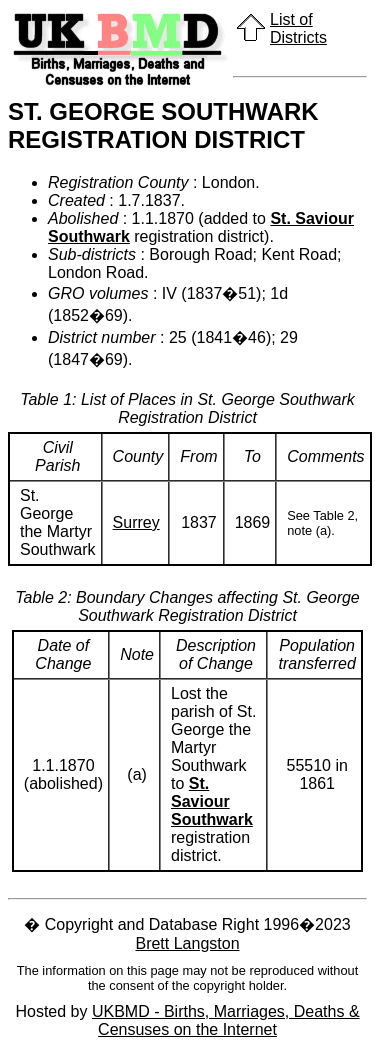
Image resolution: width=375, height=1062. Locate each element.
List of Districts (298, 28)
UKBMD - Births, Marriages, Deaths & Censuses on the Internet (226, 1020)
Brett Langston (187, 943)
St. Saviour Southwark (212, 801)
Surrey (136, 522)
